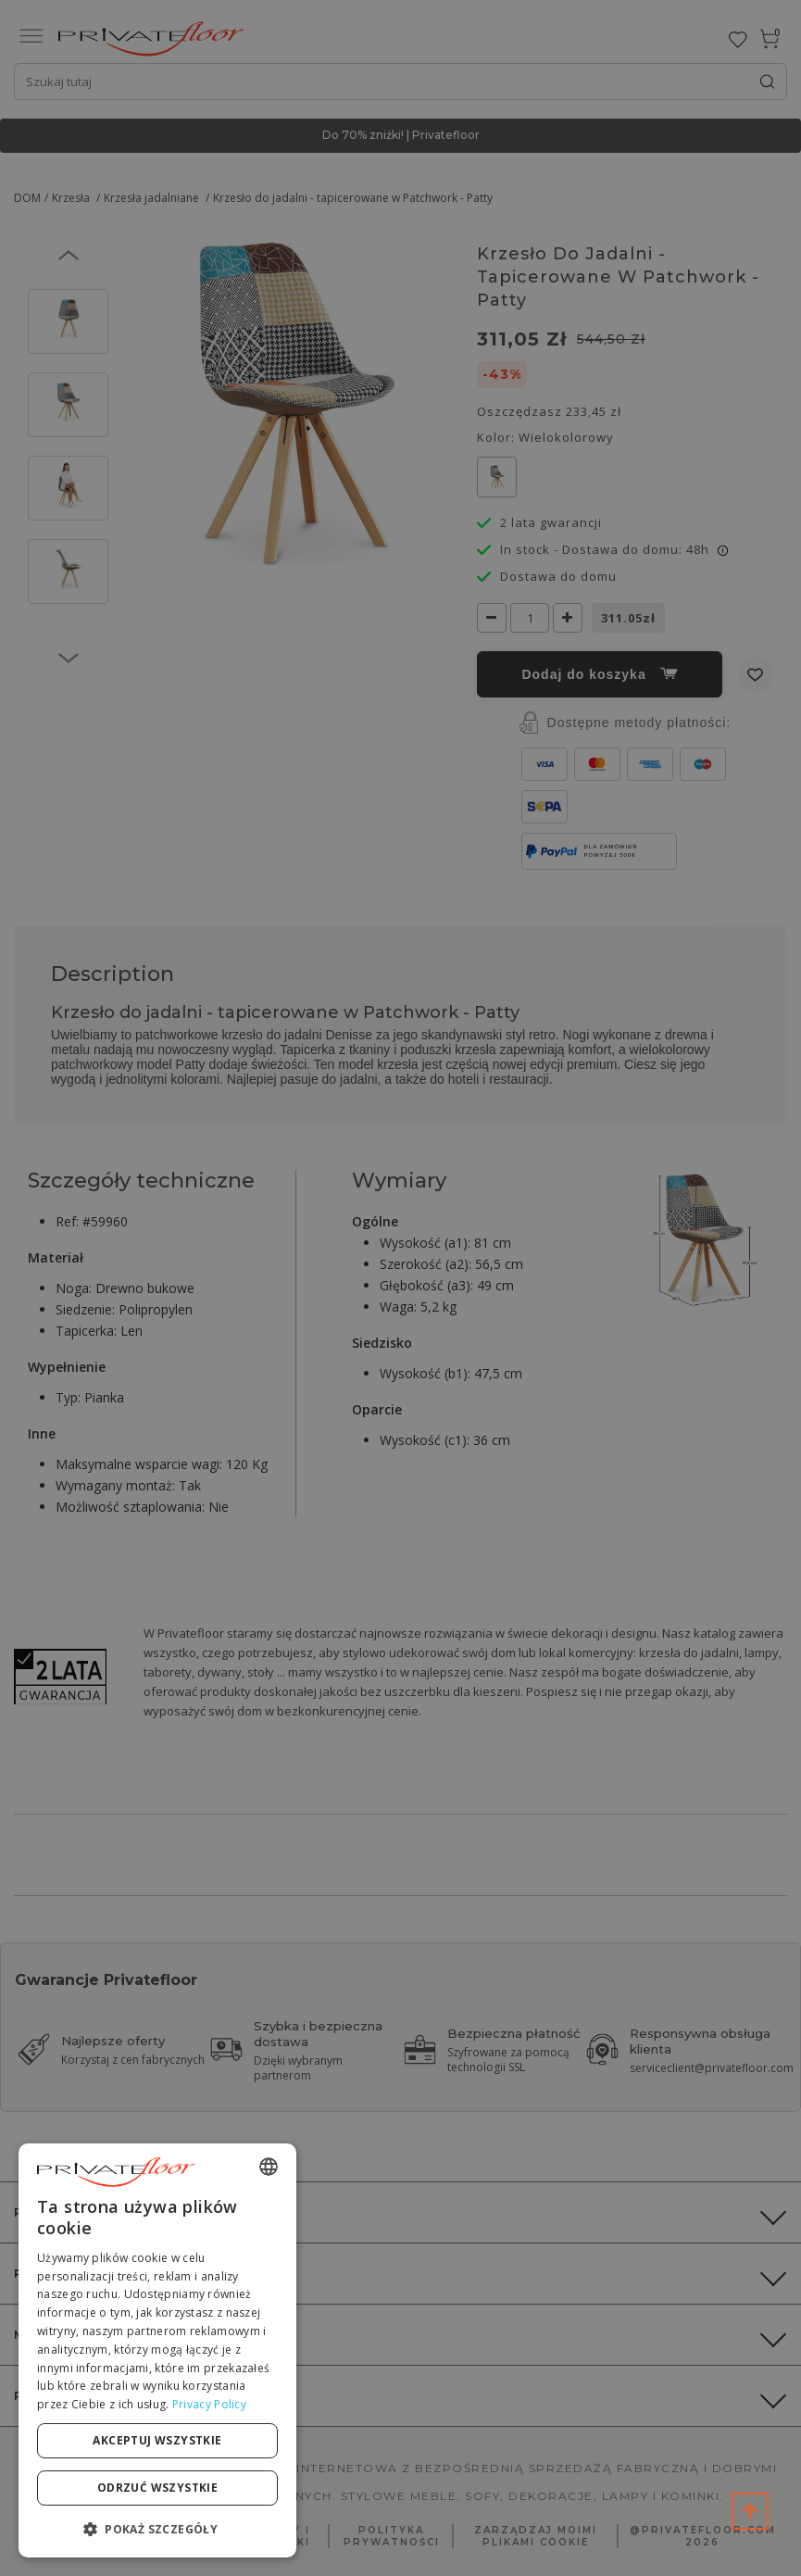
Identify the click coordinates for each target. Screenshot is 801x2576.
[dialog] (157, 2350)
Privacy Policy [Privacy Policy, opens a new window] (209, 2404)
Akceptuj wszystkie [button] (157, 2440)
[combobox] (268, 2166)
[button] (157, 2528)
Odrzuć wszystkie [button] (157, 2487)
